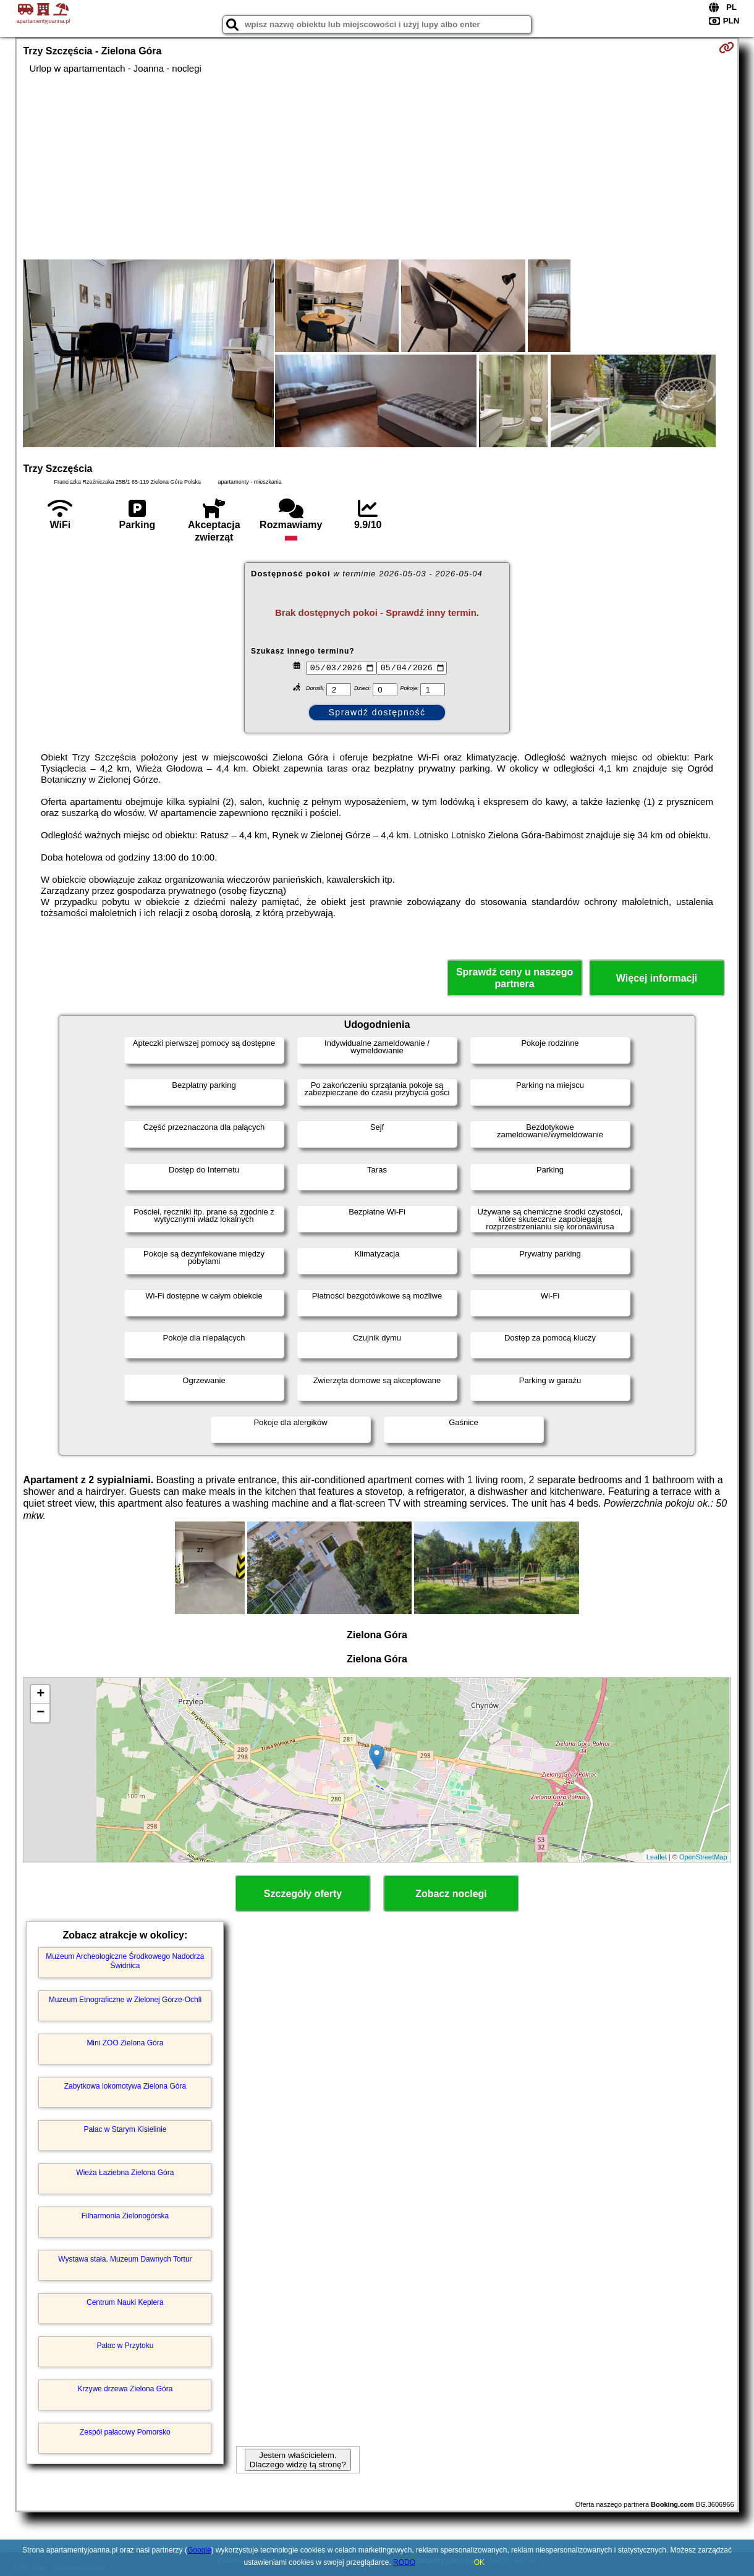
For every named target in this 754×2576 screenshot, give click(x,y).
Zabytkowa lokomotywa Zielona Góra (125, 2086)
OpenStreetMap (703, 1857)
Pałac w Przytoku (124, 2345)
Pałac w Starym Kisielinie (124, 2129)
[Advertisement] (377, 166)
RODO (404, 2562)
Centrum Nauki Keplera (125, 2302)
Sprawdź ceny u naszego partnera (514, 978)
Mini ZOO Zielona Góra (125, 2043)
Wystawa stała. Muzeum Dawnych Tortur (125, 2259)
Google (199, 2550)
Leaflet (656, 1857)
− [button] (40, 1713)
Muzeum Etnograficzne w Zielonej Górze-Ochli (125, 1999)
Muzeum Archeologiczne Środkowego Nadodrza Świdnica (125, 1960)
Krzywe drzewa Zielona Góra (124, 2388)
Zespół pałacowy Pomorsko (125, 2432)
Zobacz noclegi (451, 1893)
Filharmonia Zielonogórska (125, 2216)
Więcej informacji (656, 978)
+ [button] (40, 1694)
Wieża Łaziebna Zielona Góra (125, 2172)
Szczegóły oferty (303, 1893)
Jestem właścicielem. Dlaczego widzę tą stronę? (298, 2460)
